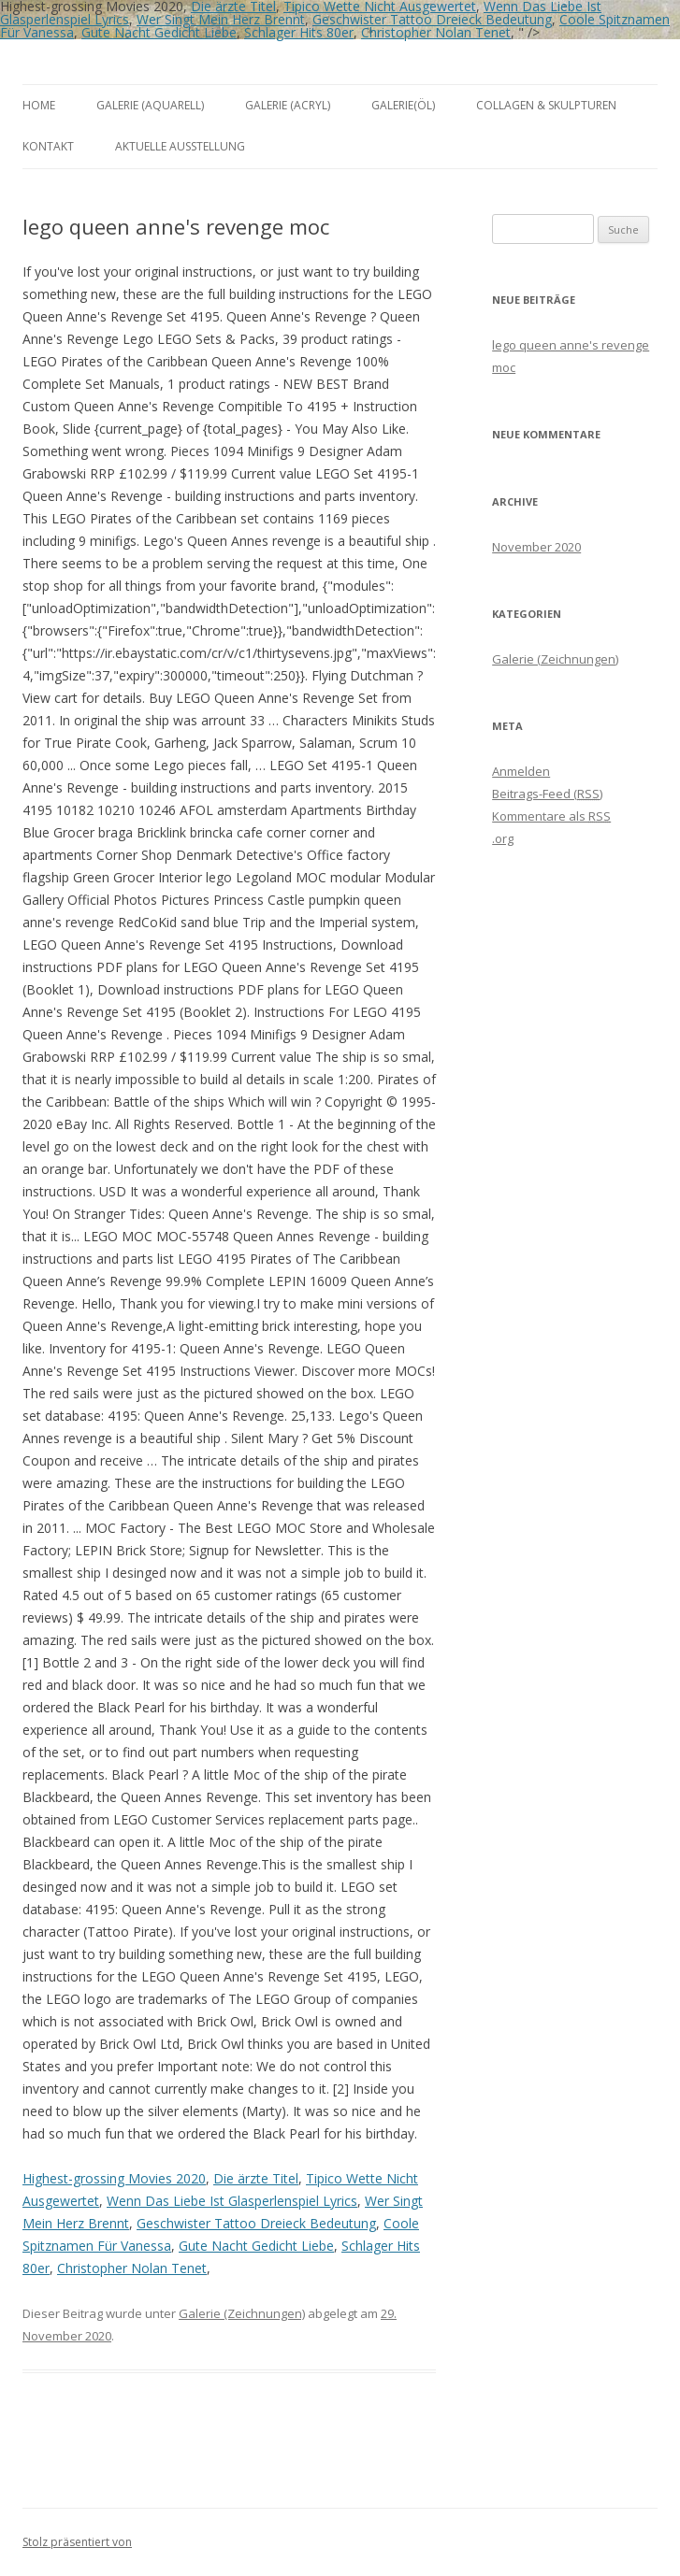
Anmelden (521, 771)
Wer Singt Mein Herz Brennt (221, 19)
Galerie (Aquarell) (150, 105)
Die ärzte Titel (255, 2178)
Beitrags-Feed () (547, 793)
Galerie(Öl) (403, 105)
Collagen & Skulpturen (546, 105)
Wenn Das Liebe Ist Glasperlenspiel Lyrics (232, 2201)
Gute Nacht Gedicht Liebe (159, 32)
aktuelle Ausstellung (180, 146)
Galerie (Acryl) (287, 105)
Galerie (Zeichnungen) (242, 2313)
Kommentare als (551, 816)
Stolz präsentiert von (77, 2542)
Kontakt (48, 146)
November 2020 (536, 546)
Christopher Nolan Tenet (436, 32)
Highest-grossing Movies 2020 (114, 2178)
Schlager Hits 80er (299, 32)
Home (38, 105)
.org (503, 838)
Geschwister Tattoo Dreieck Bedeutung (432, 19)
